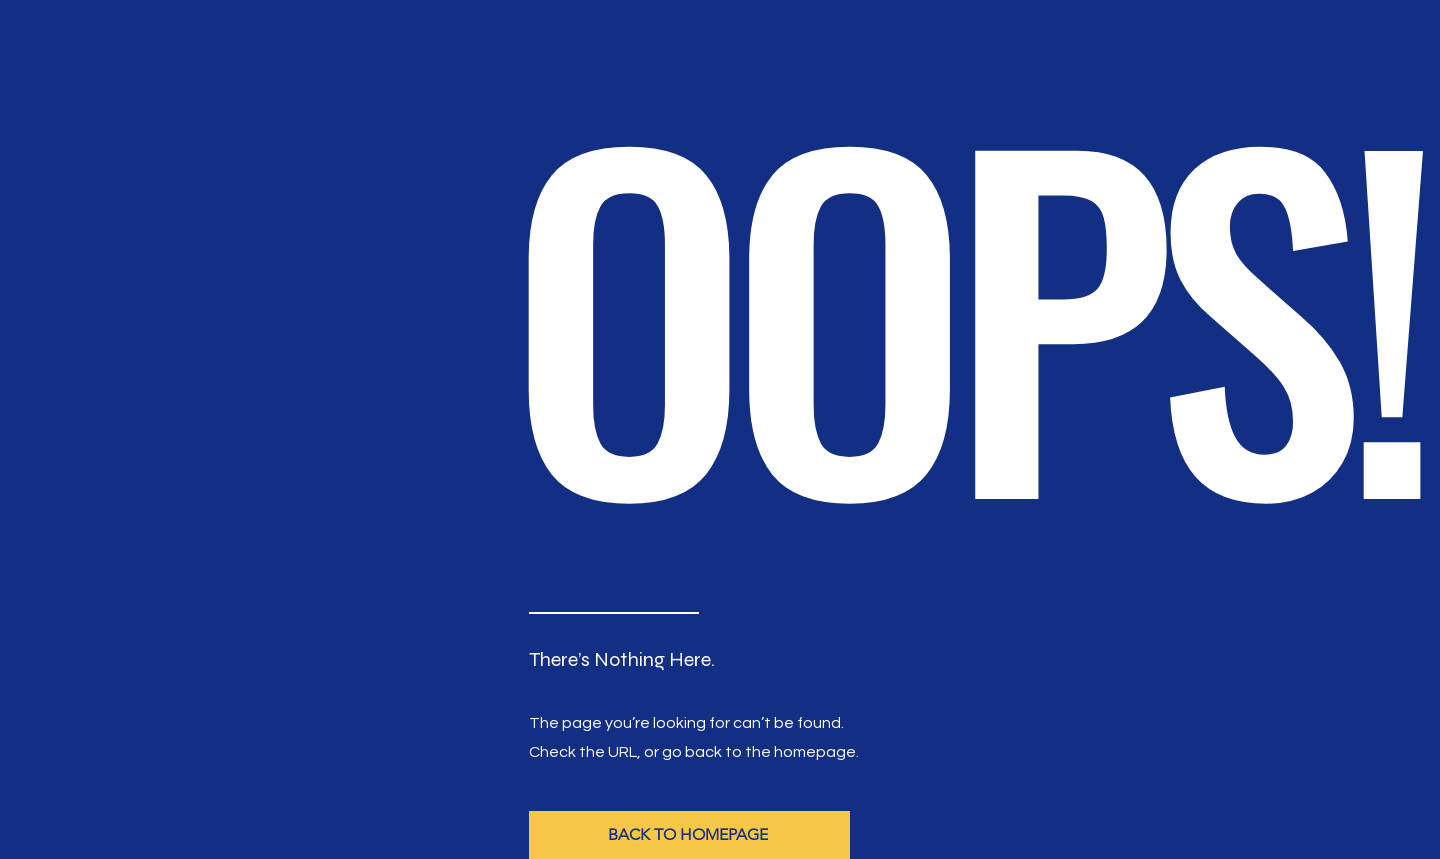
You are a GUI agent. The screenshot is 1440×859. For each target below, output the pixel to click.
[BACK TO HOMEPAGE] (689, 835)
